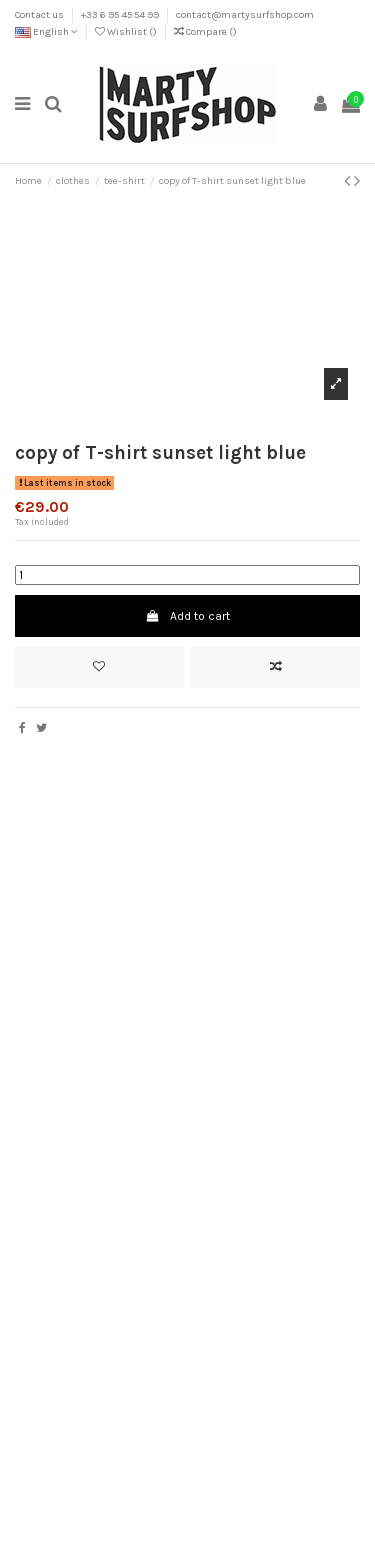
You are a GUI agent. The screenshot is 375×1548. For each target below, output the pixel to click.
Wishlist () (127, 32)
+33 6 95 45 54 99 (121, 15)
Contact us (40, 15)
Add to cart (187, 616)
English (46, 32)
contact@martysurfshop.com (245, 15)
